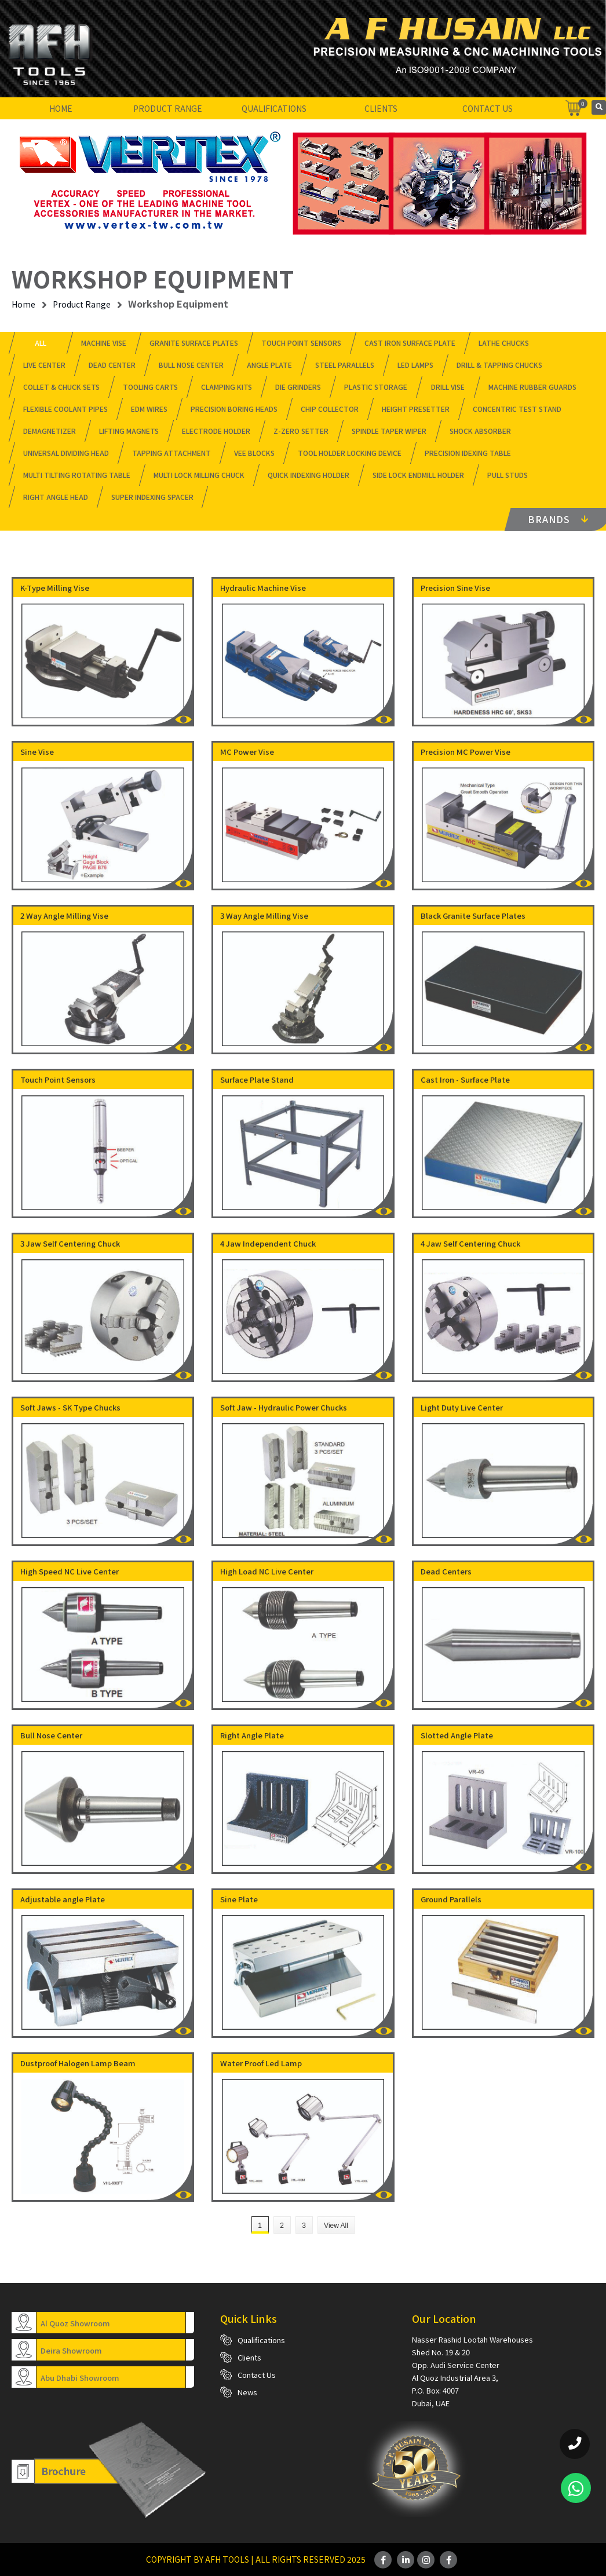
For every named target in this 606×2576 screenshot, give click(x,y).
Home (60, 108)
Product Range (167, 108)
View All (336, 2225)
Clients (380, 108)
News (247, 2392)
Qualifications (274, 108)
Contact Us (487, 108)
